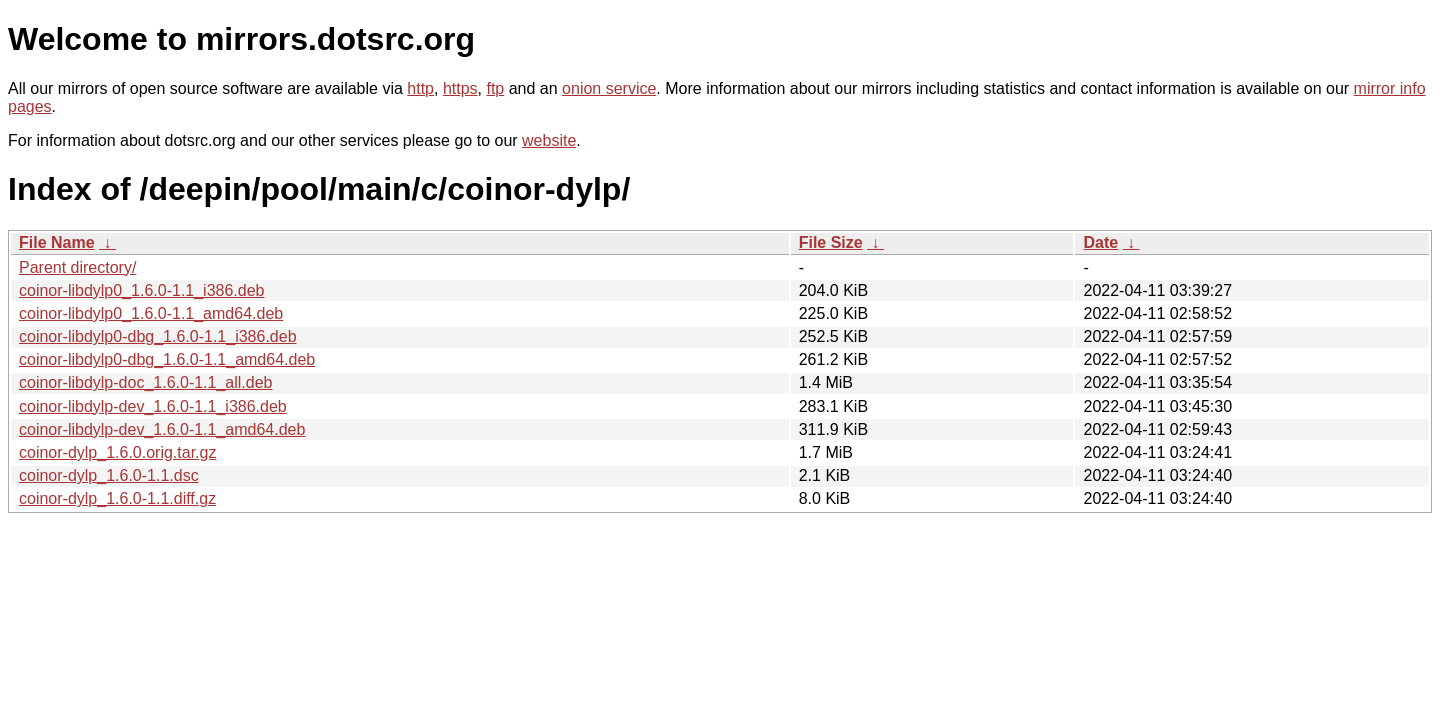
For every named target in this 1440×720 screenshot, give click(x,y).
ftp (495, 88)
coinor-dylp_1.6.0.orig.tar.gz (117, 452)
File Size (831, 242)
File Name (57, 242)
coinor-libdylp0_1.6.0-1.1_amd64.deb (151, 313)
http (420, 88)
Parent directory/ (77, 267)
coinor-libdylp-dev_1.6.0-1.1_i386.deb (153, 406)
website (549, 140)
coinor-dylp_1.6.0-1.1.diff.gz (117, 498)
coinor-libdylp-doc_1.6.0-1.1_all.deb (146, 382)
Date (1100, 242)
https (460, 88)
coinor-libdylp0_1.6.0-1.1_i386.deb (142, 290)
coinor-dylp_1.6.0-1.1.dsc (109, 475)
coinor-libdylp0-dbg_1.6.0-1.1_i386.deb (158, 336)
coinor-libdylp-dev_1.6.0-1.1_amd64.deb (162, 429)
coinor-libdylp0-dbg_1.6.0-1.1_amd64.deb (167, 359)
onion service (609, 88)
